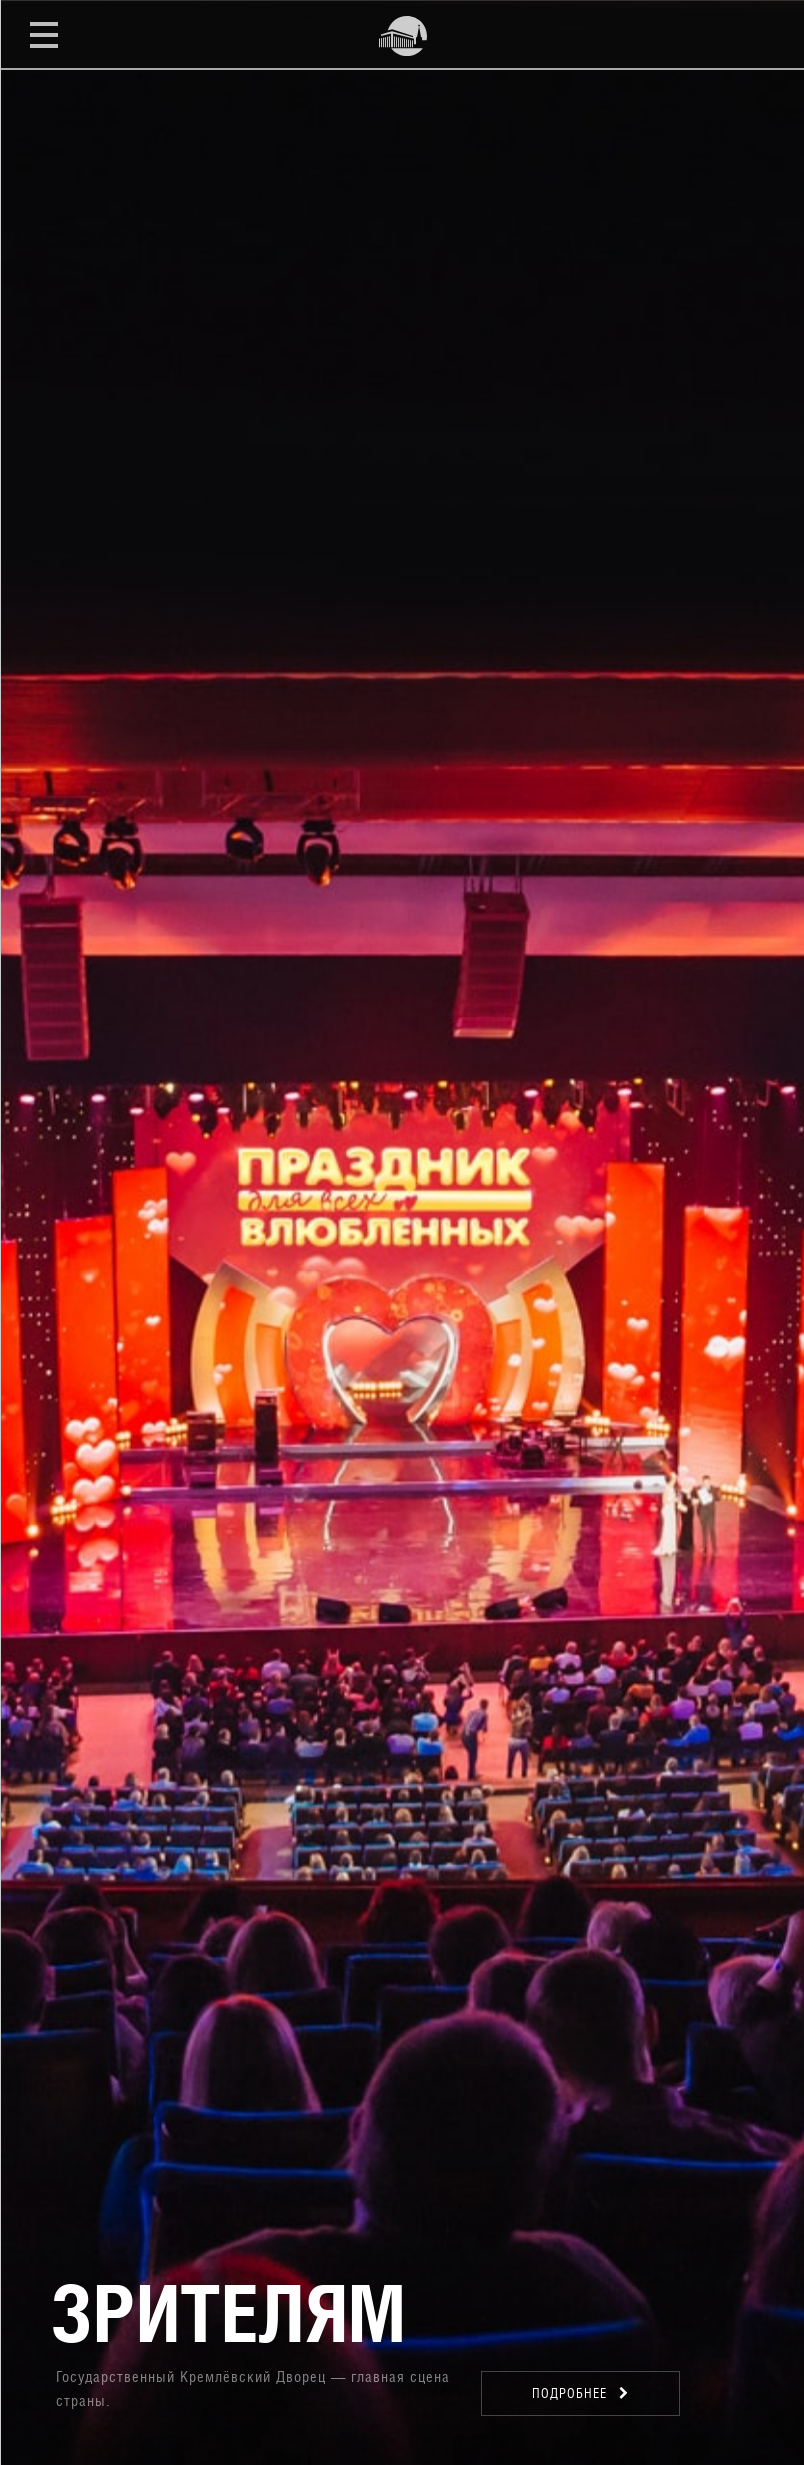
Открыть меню (44, 34)
